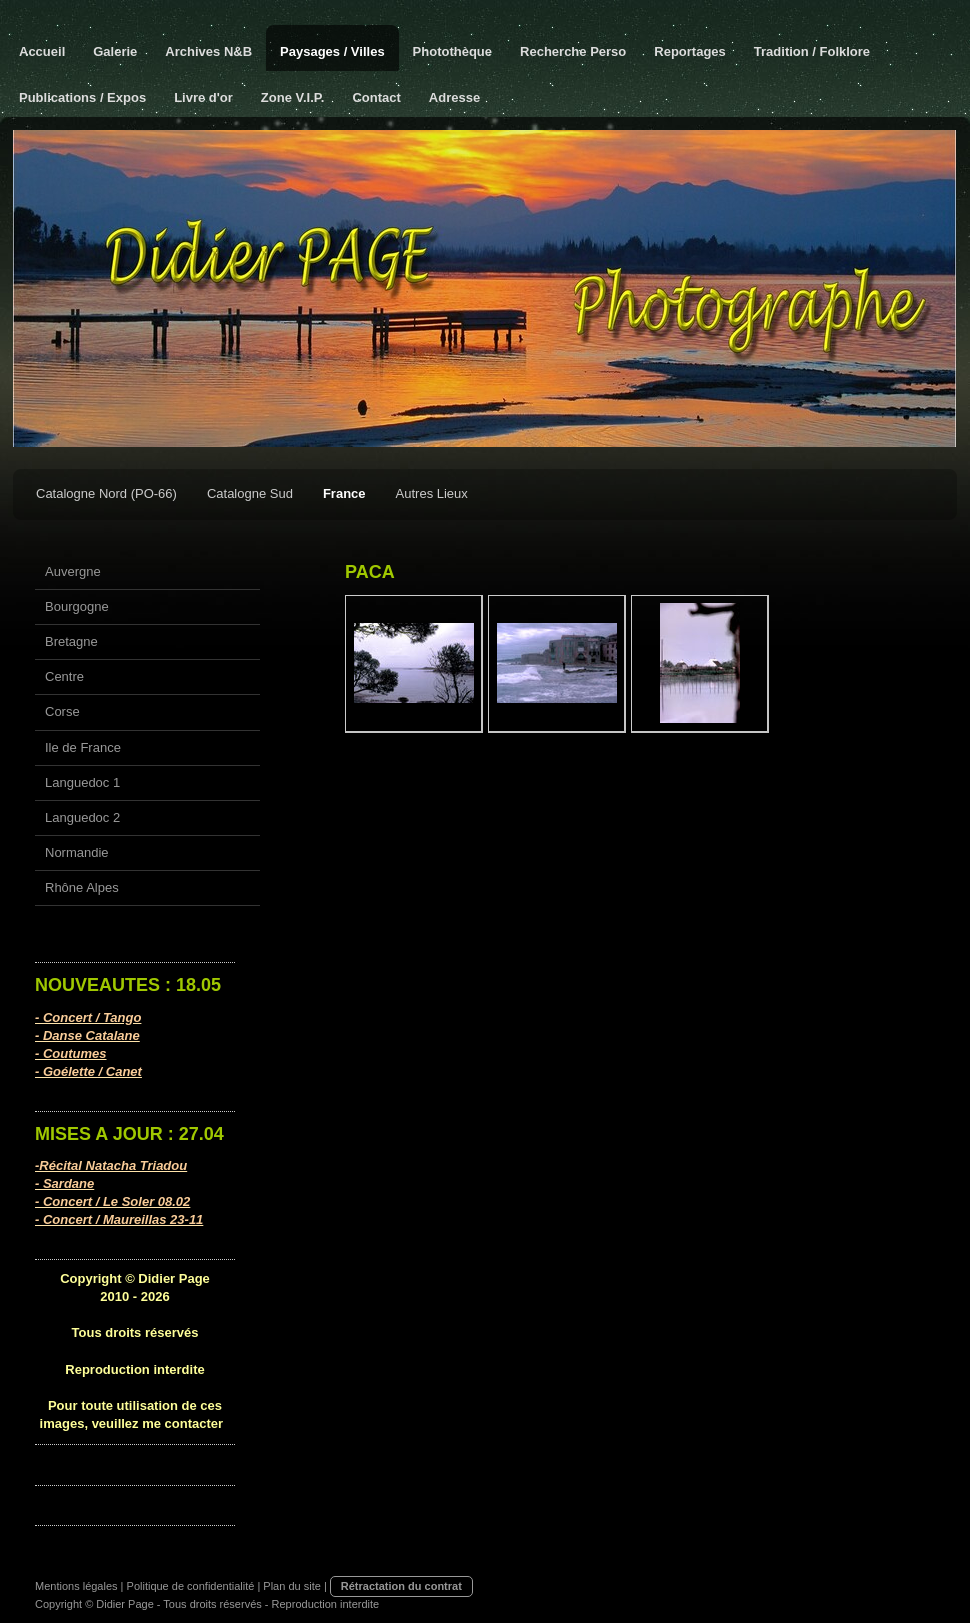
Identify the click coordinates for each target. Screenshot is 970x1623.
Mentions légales (76, 1586)
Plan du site (291, 1586)
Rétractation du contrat (401, 1586)
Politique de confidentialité (191, 1586)
